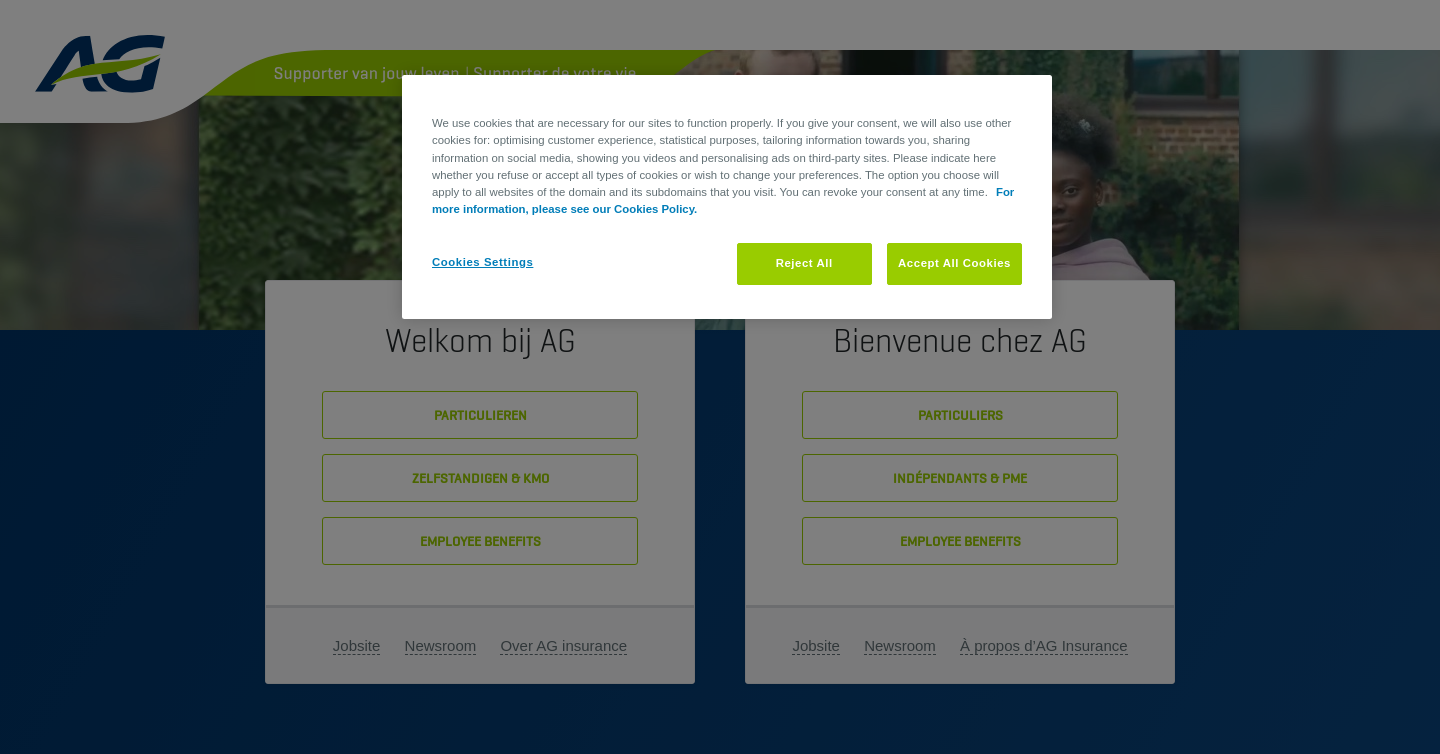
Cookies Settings (482, 262)
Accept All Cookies (954, 263)
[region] (727, 196)
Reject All (804, 263)
